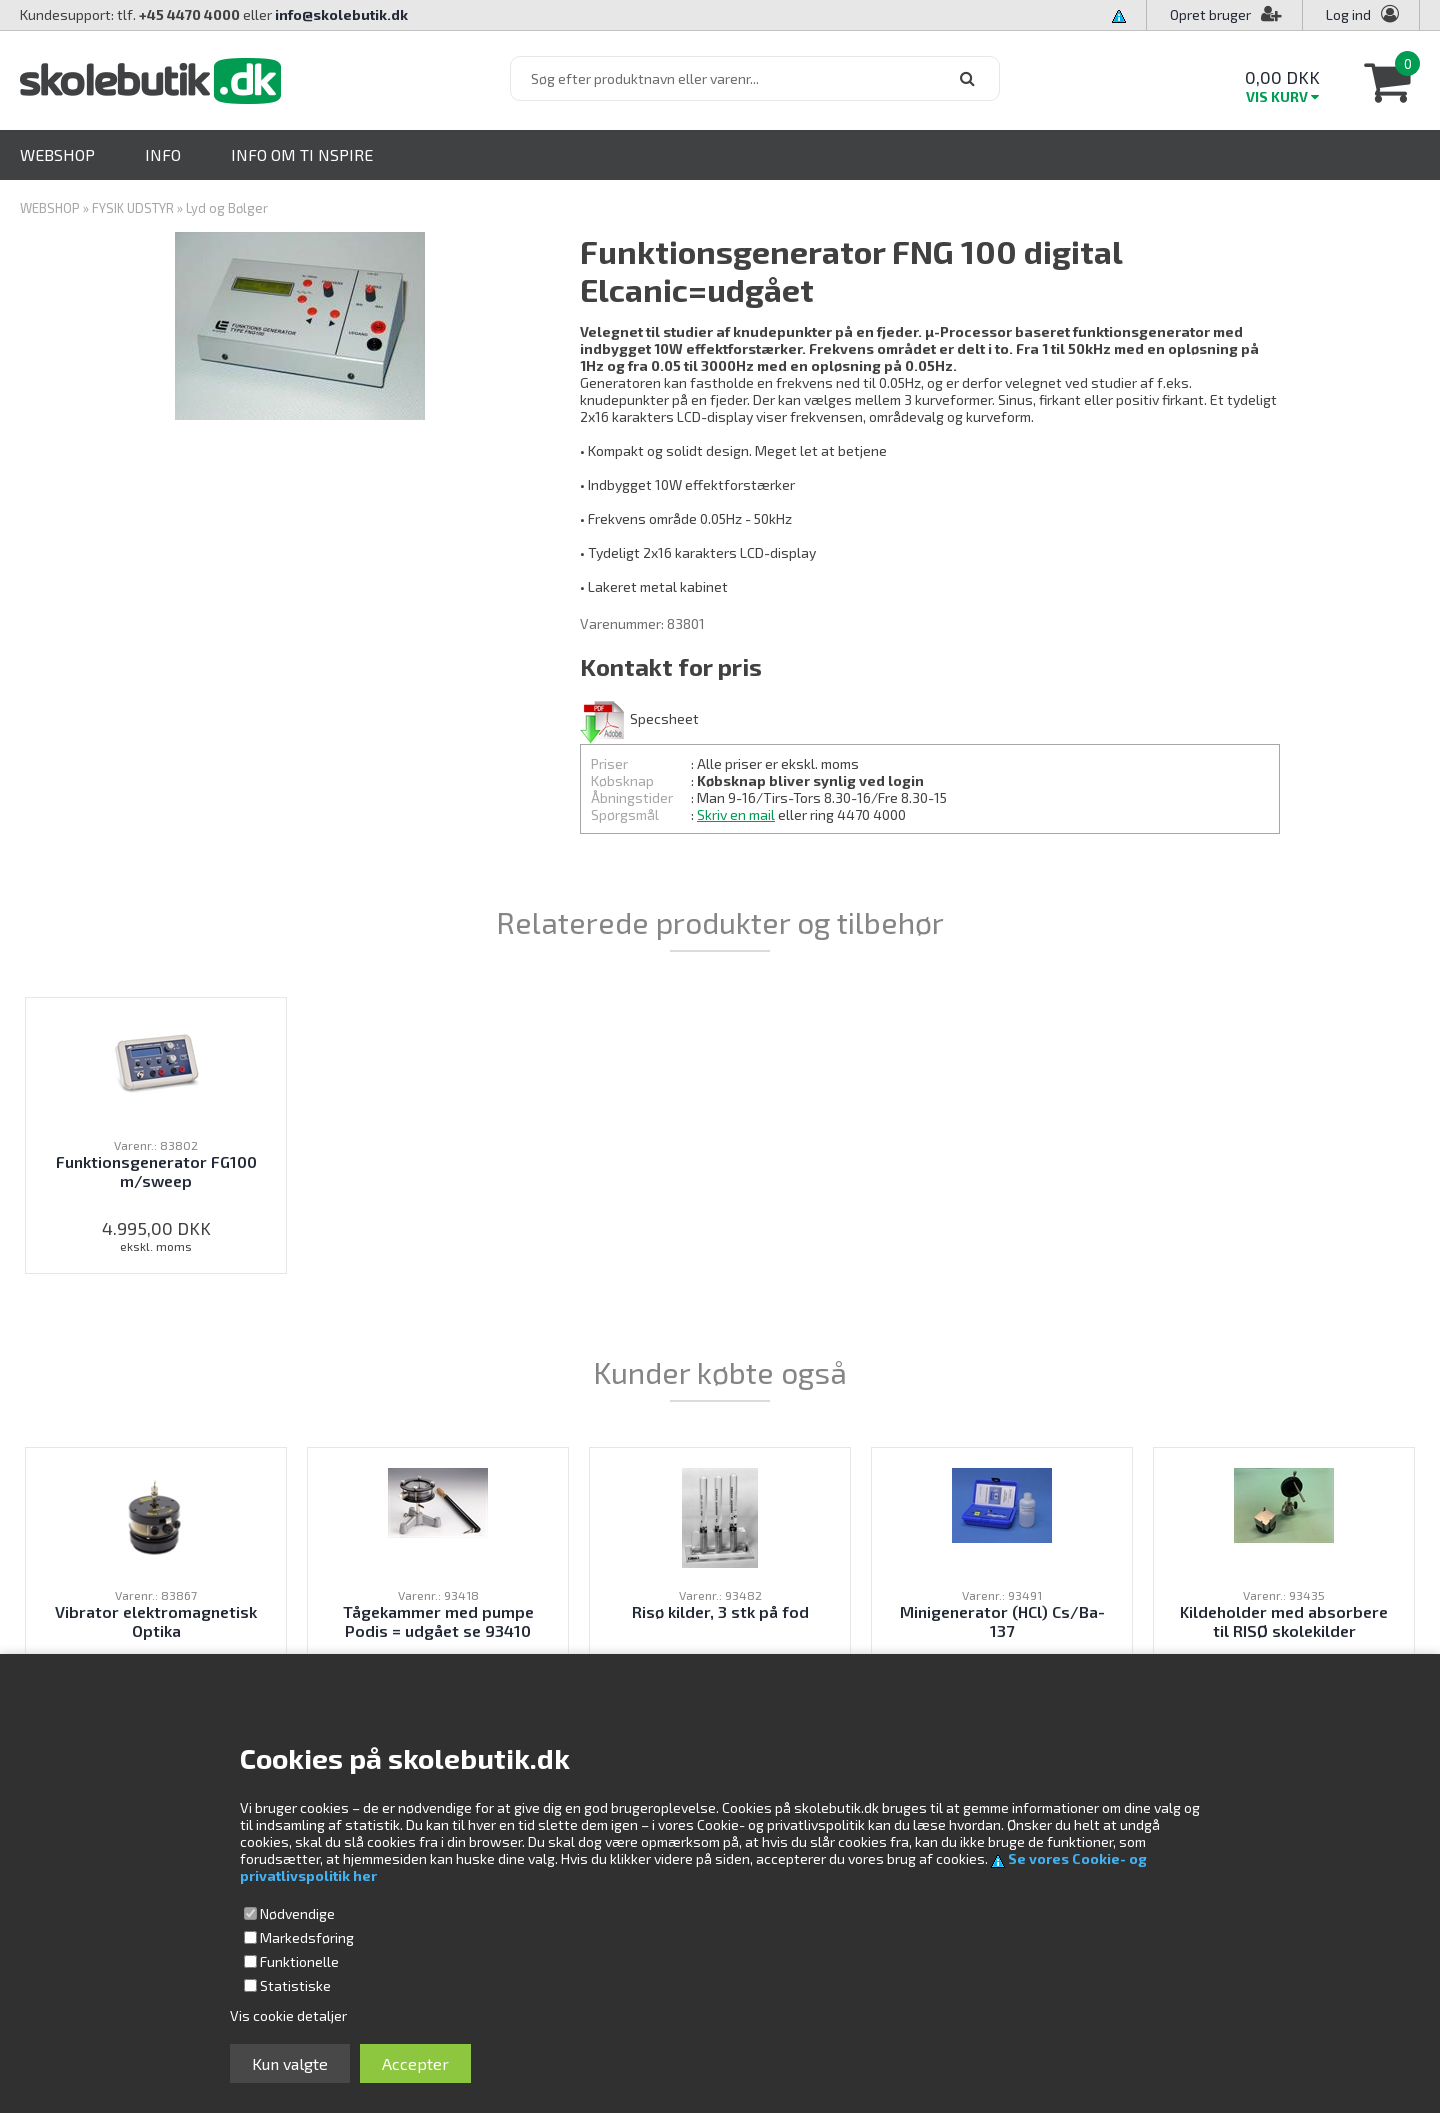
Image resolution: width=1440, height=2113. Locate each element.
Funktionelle (299, 1961)
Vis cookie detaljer (288, 2015)
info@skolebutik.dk (341, 14)
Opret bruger (1226, 14)
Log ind (1348, 14)
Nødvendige (297, 1913)
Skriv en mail (736, 814)
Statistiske (295, 1985)
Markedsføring (307, 1937)
